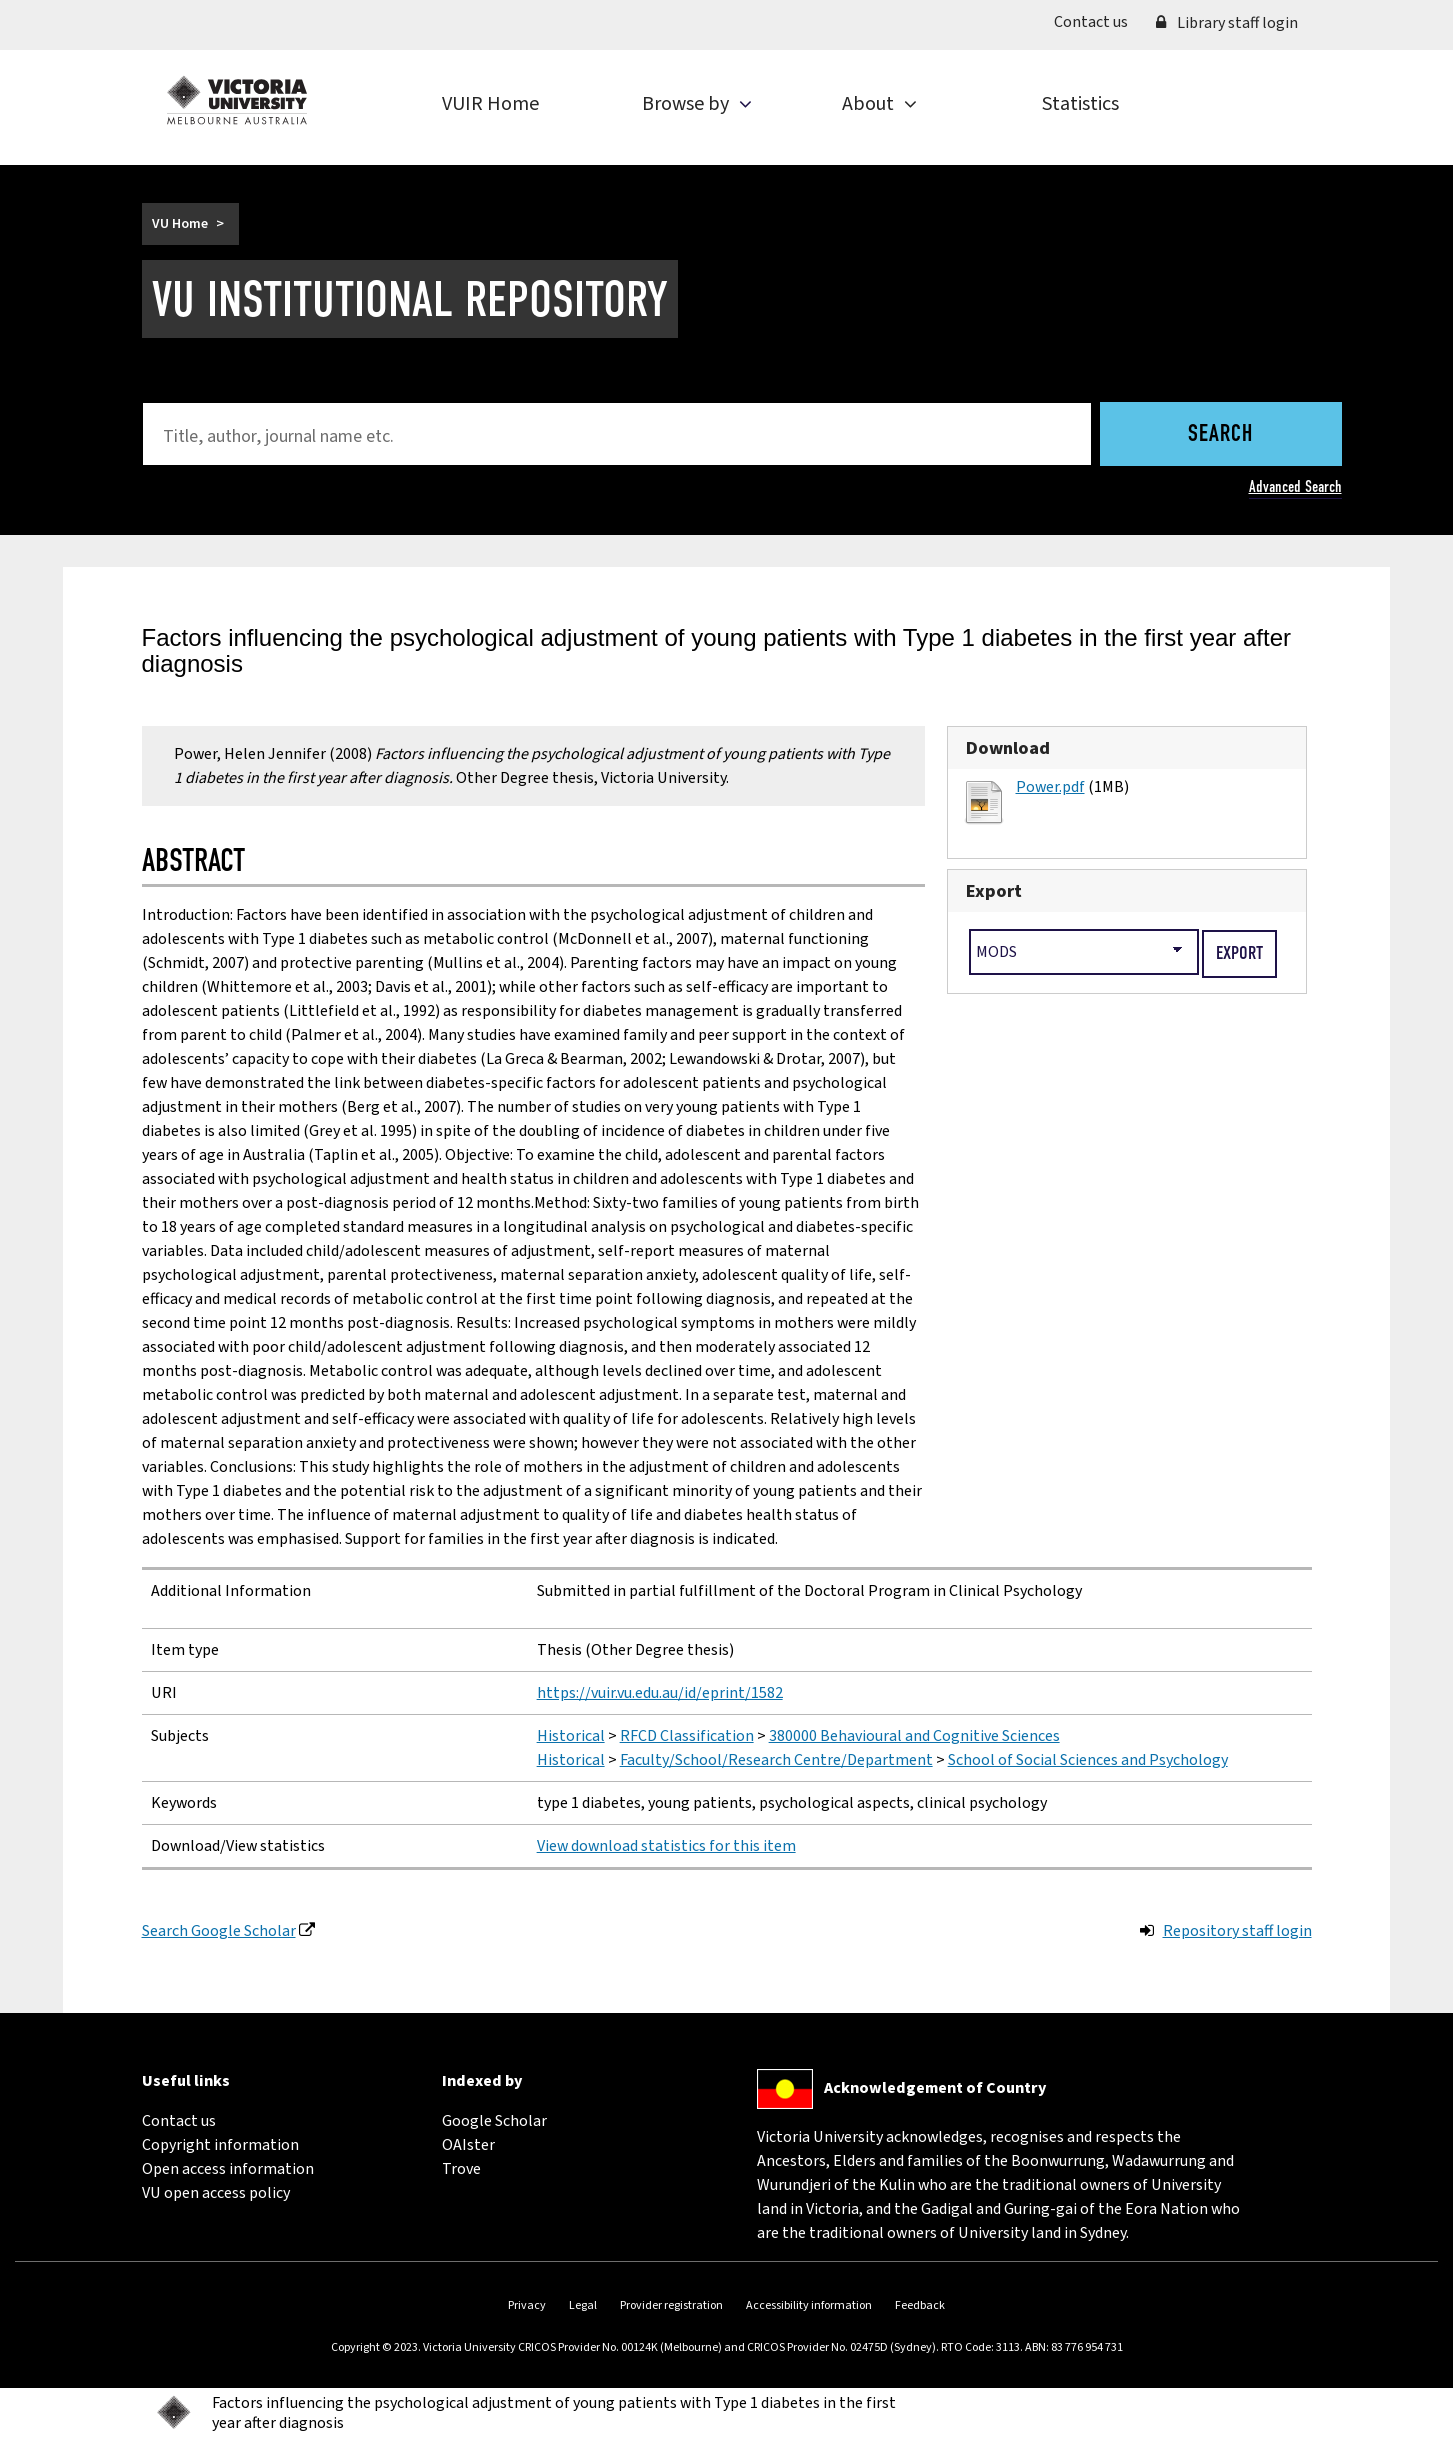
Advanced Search (1295, 486)
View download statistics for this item (666, 1846)
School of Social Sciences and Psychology (1088, 1760)
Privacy (527, 2305)
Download (1008, 748)
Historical (571, 1736)
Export (994, 891)
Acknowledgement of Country (935, 2088)
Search (1220, 435)
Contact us (1098, 21)
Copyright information (220, 2145)
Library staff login (1227, 23)
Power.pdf (1050, 787)
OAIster (468, 2145)
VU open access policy (216, 2193)
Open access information (228, 2169)
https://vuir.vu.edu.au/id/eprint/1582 (660, 1693)
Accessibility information (809, 2305)
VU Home (180, 224)
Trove (461, 2169)
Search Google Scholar (219, 1931)
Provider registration (671, 2305)
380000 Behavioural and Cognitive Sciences (914, 1736)
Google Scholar (494, 2121)
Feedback (920, 2305)
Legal (583, 2305)
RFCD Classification (687, 1736)
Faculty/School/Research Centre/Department (776, 1760)
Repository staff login (1237, 1931)
